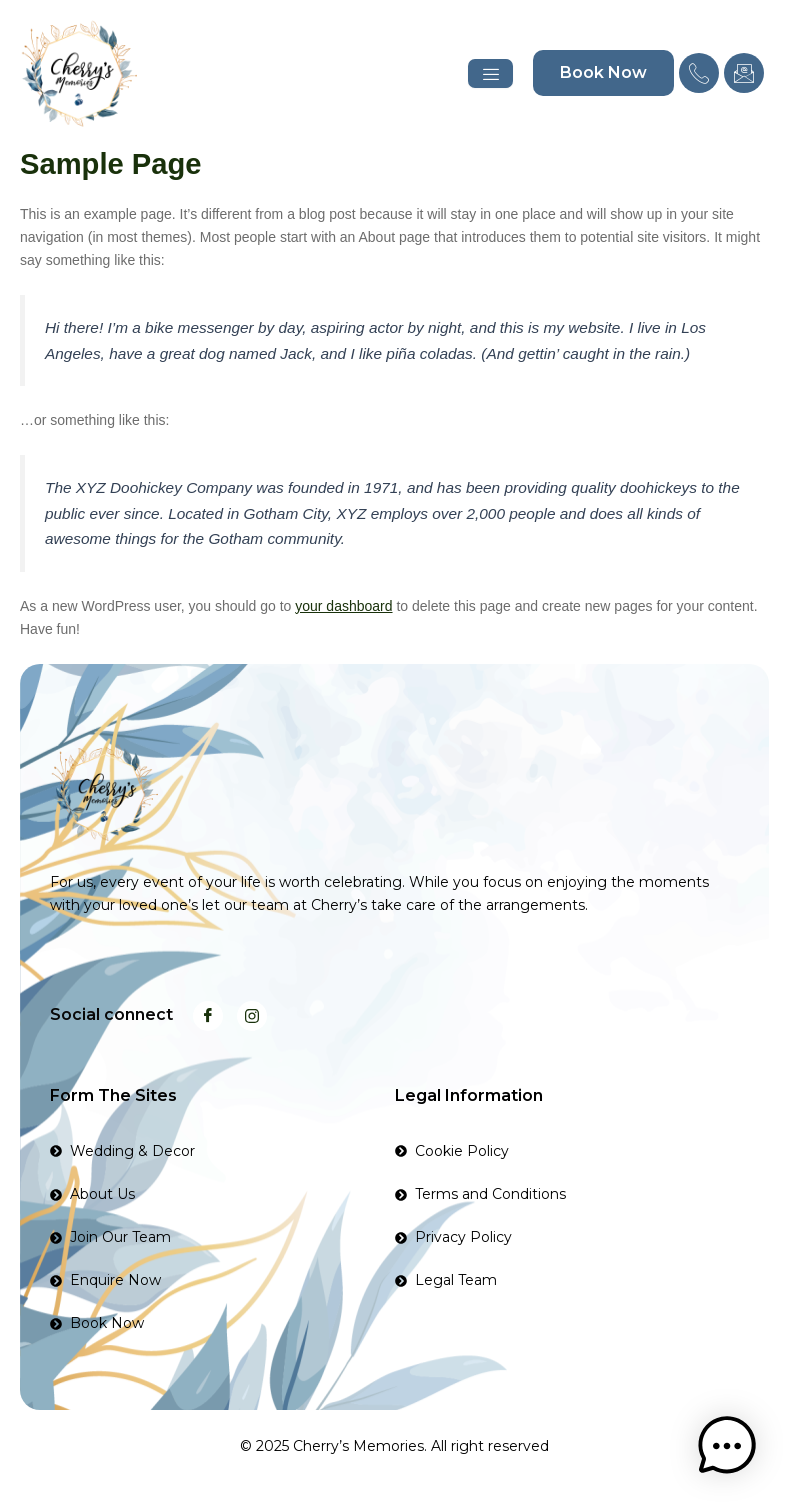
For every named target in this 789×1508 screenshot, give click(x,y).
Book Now (603, 72)
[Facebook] (208, 1016)
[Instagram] (252, 1016)
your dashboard (343, 606)
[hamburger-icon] (490, 73)
